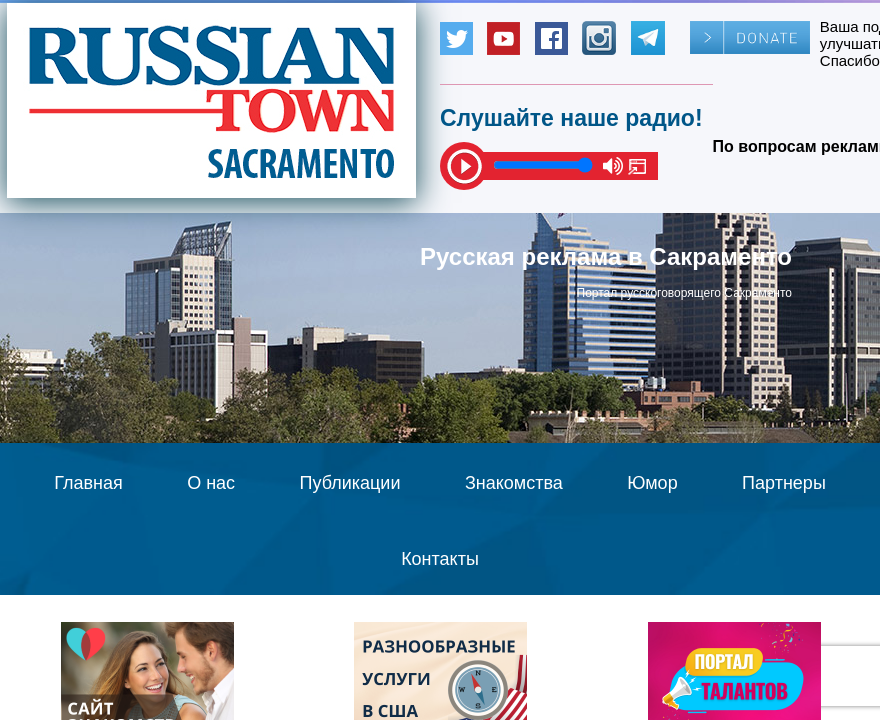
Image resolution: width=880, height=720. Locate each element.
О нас (211, 483)
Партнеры (784, 483)
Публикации (350, 483)
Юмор (652, 483)
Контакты (440, 559)
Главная (88, 483)
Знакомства (514, 483)
